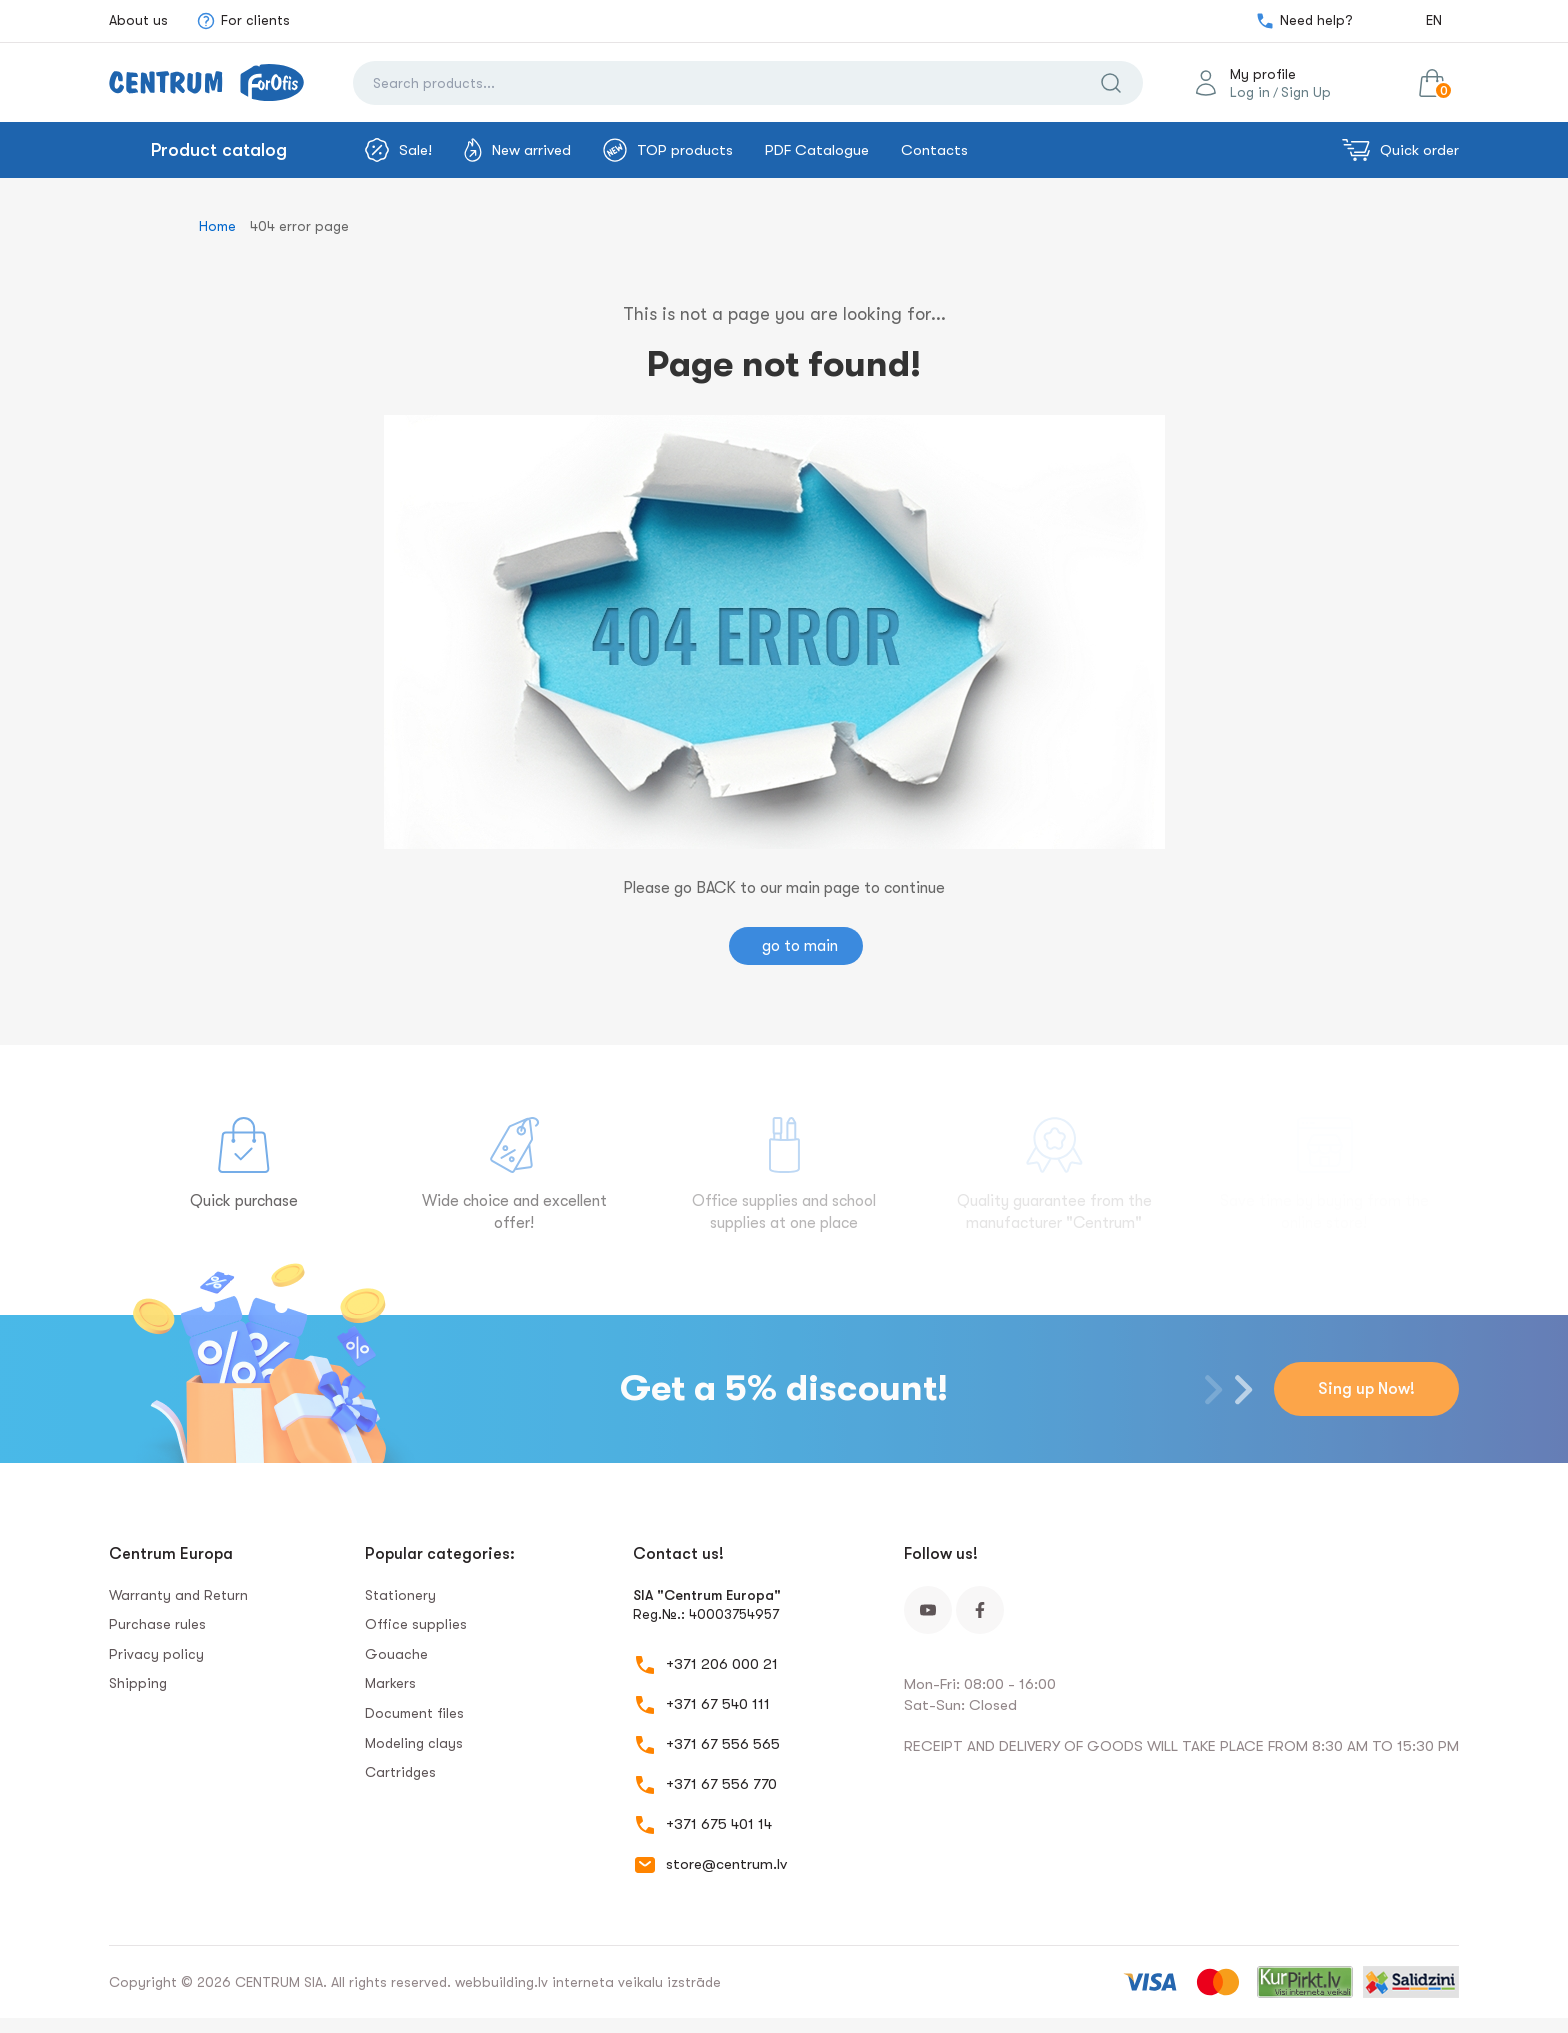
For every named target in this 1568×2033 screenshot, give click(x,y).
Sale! (398, 150)
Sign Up (1306, 92)
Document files (414, 1713)
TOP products (668, 150)
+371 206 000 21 (722, 1664)
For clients (243, 21)
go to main (800, 946)
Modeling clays (414, 1743)
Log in (1250, 92)
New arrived (517, 150)
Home (217, 226)
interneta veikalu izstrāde (636, 1982)
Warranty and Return (178, 1595)
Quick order (1400, 150)
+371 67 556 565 (723, 1744)
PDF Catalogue (817, 150)
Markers (390, 1683)
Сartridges (400, 1772)
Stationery (400, 1595)
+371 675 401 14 (719, 1824)
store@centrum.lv (726, 1864)
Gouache (396, 1654)
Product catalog (219, 150)
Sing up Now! (1366, 1389)
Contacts (934, 150)
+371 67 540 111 (718, 1704)
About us (138, 20)
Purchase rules (157, 1624)
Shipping (138, 1683)
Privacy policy (156, 1654)
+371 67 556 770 (721, 1784)
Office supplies (416, 1624)
